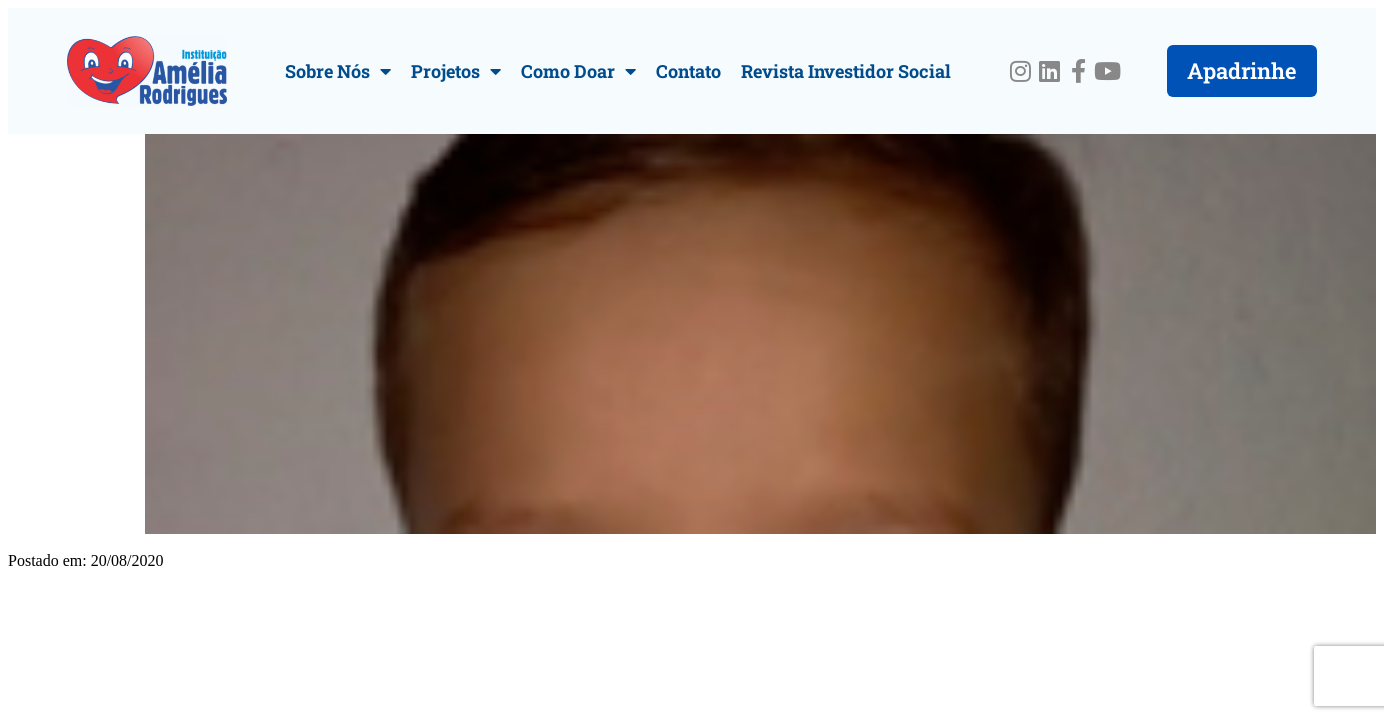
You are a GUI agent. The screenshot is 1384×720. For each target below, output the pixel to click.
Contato (688, 71)
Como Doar (578, 71)
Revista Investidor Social (846, 71)
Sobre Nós (338, 71)
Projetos (456, 71)
